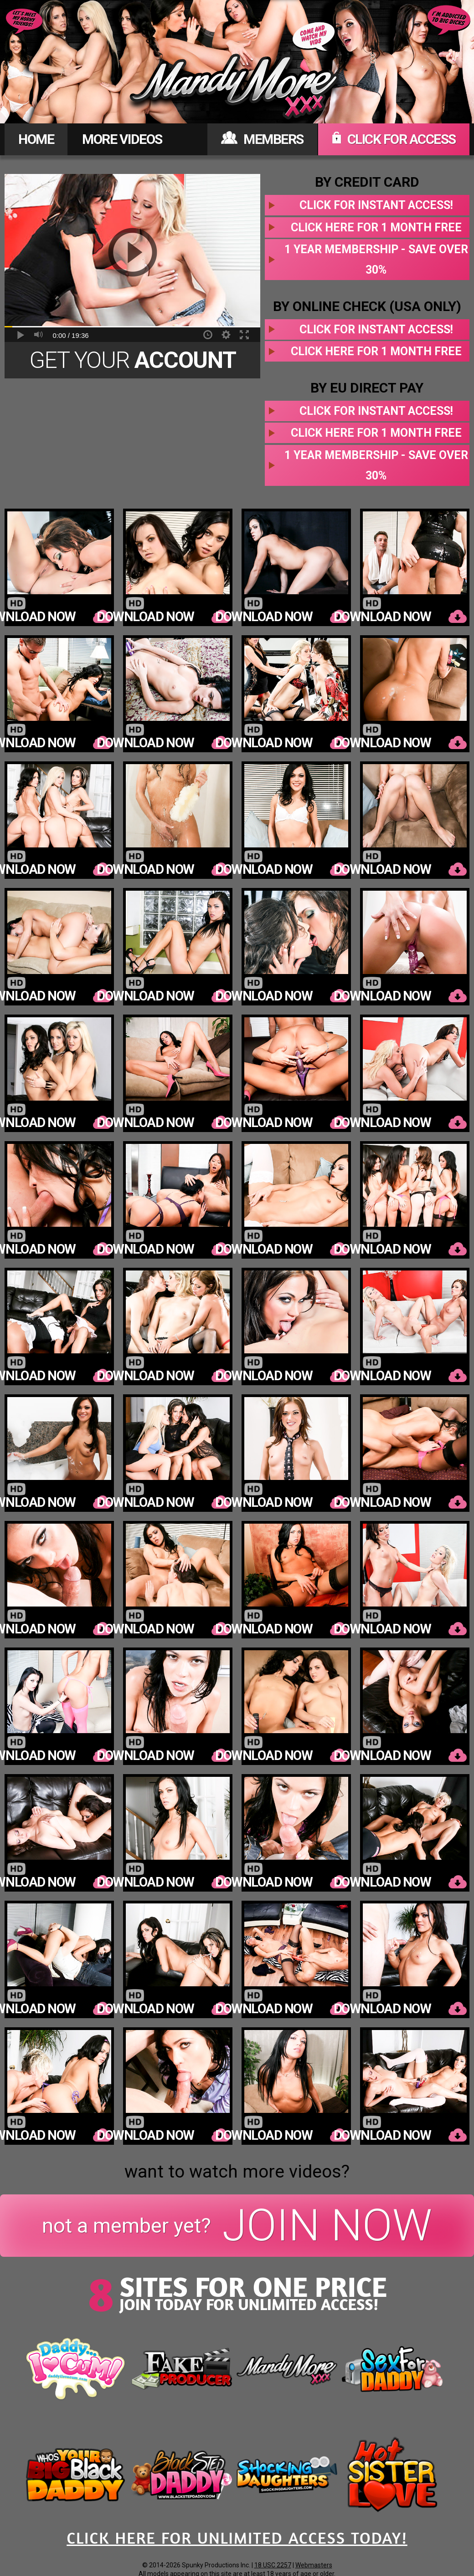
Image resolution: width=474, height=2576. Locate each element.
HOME (36, 139)
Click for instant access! (376, 205)
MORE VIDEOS (122, 139)
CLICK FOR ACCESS (394, 139)
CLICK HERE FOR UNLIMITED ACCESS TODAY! (237, 2537)
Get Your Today (132, 362)
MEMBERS (262, 139)
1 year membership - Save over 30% (376, 259)
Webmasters (313, 2565)
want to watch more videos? (237, 2171)
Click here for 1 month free (376, 227)
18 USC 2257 (272, 2565)
